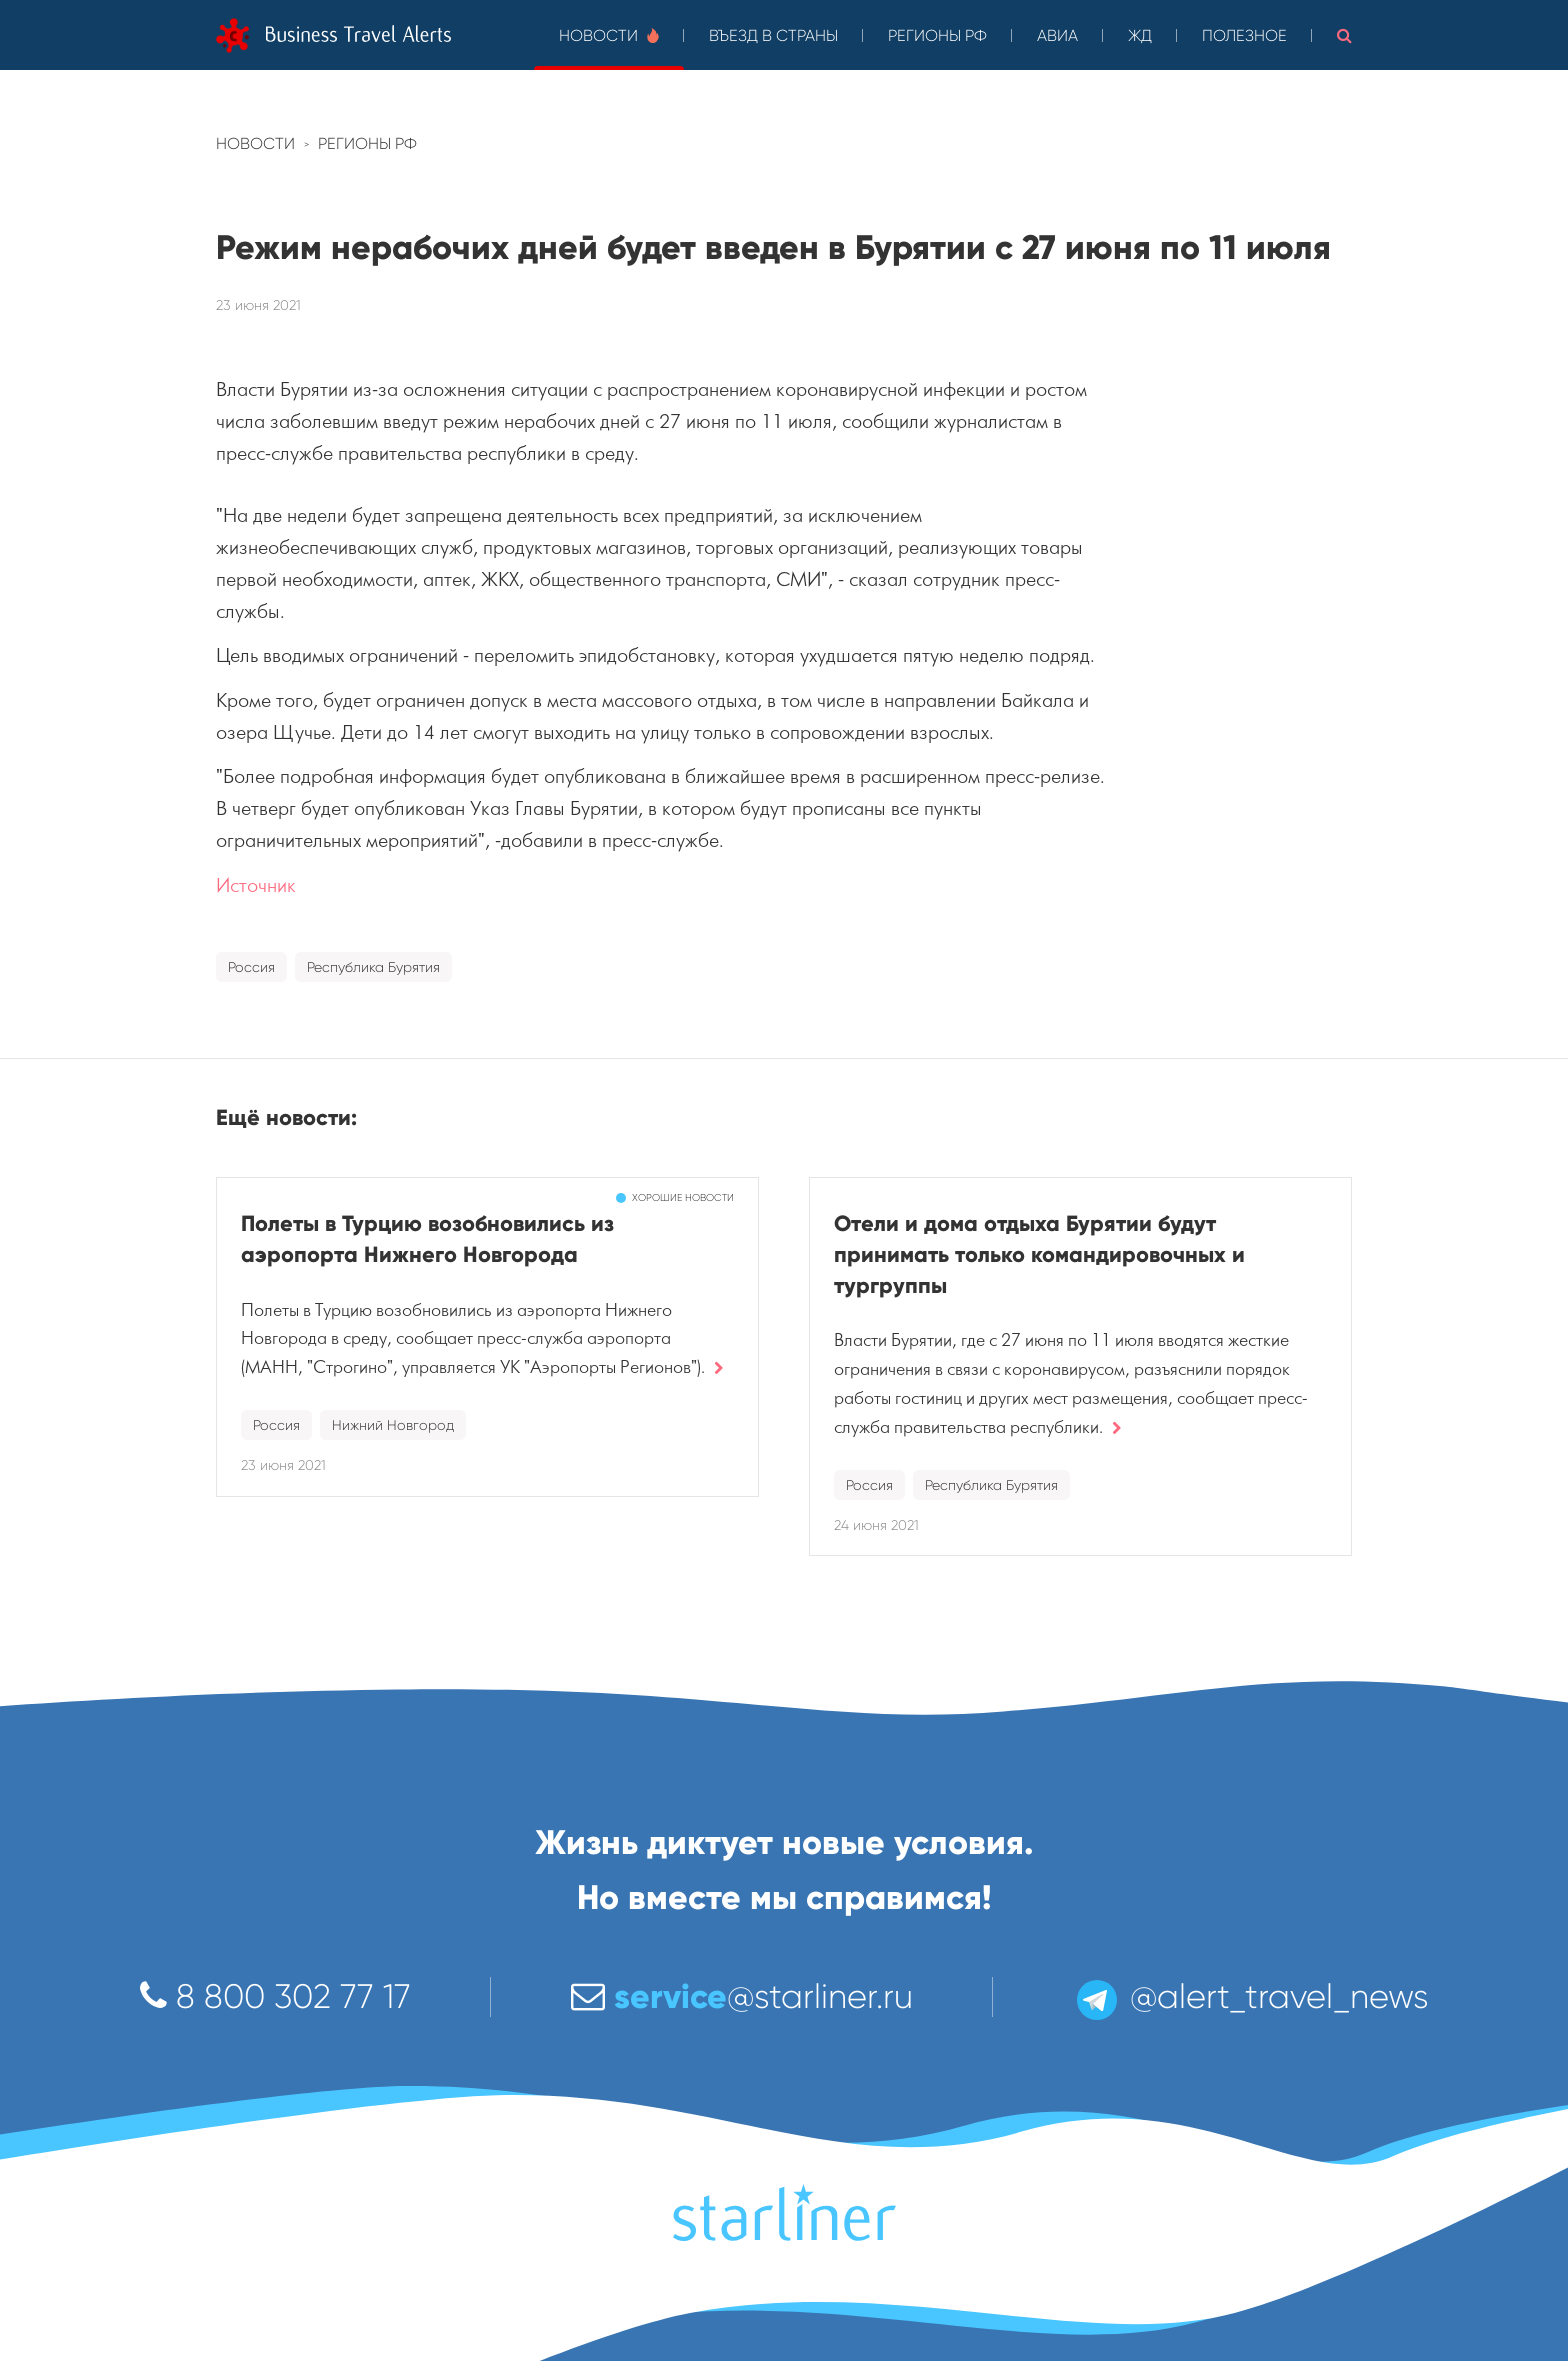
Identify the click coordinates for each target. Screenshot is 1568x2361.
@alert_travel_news (1251, 1996)
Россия (251, 967)
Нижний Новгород (393, 1425)
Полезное (1244, 35)
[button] (1344, 35)
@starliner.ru (742, 1996)
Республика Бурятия (373, 967)
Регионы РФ (937, 35)
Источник (256, 885)
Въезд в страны (773, 35)
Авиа (1057, 35)
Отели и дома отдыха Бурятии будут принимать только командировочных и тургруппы (1039, 1254)
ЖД (1140, 35)
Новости (609, 35)
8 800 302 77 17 (275, 1996)
